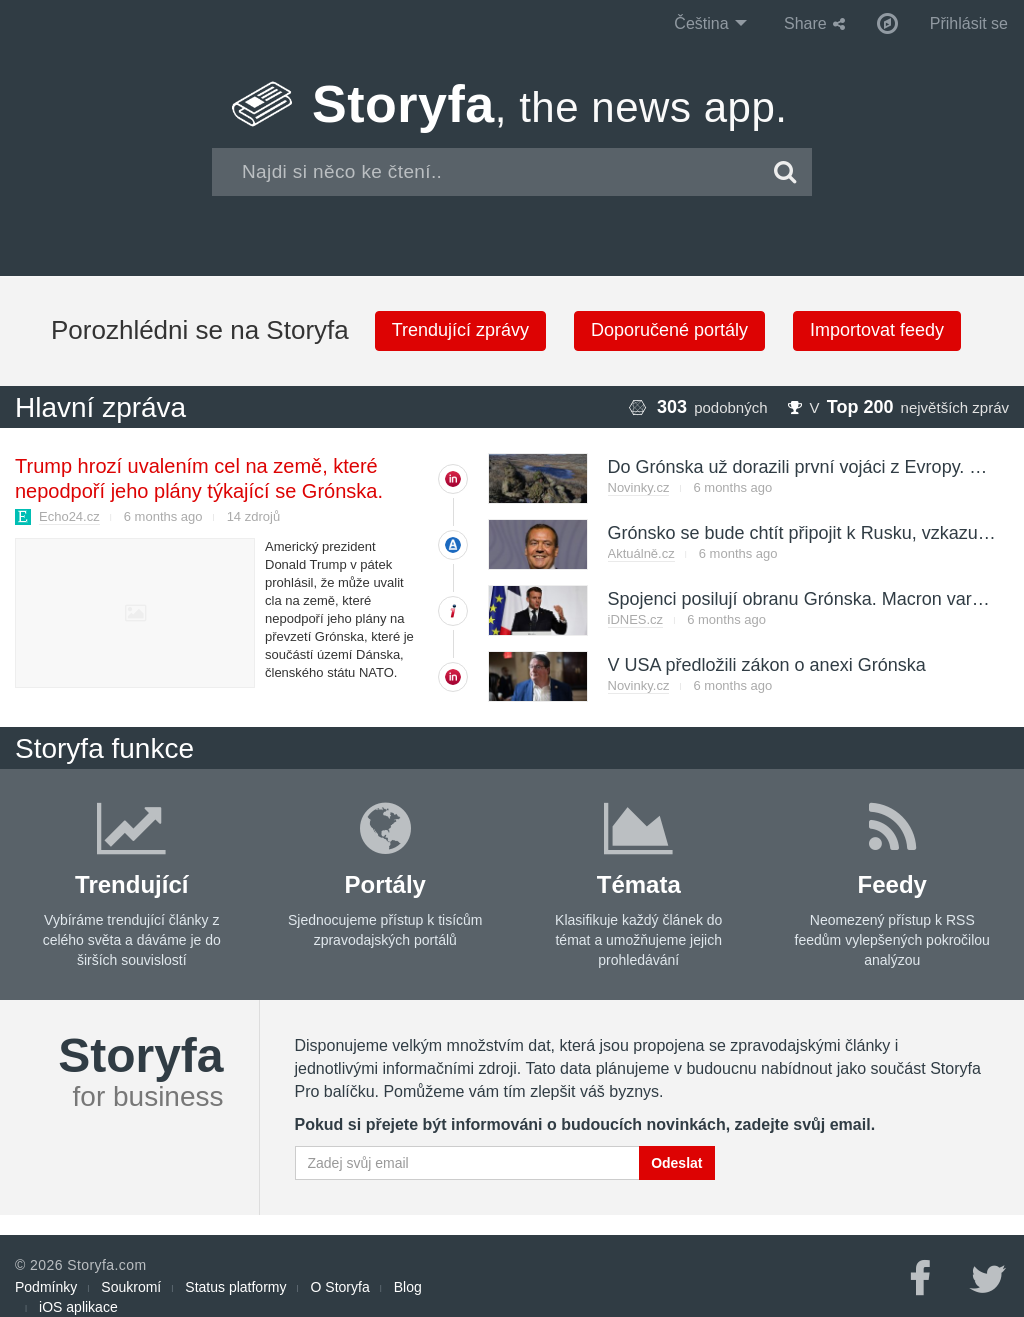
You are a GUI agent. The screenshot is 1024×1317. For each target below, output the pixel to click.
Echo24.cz (69, 516)
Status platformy (235, 1287)
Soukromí (131, 1287)
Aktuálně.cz (641, 553)
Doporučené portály (669, 330)
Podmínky (46, 1287)
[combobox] (485, 172)
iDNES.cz (636, 619)
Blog (408, 1287)
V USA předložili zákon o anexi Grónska (767, 665)
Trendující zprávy (460, 330)
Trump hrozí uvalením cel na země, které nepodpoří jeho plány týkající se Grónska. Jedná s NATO (199, 491)
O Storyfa (340, 1287)
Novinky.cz (639, 487)
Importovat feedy (877, 330)
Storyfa (549, 104)
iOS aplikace (78, 1307)
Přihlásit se (969, 23)
